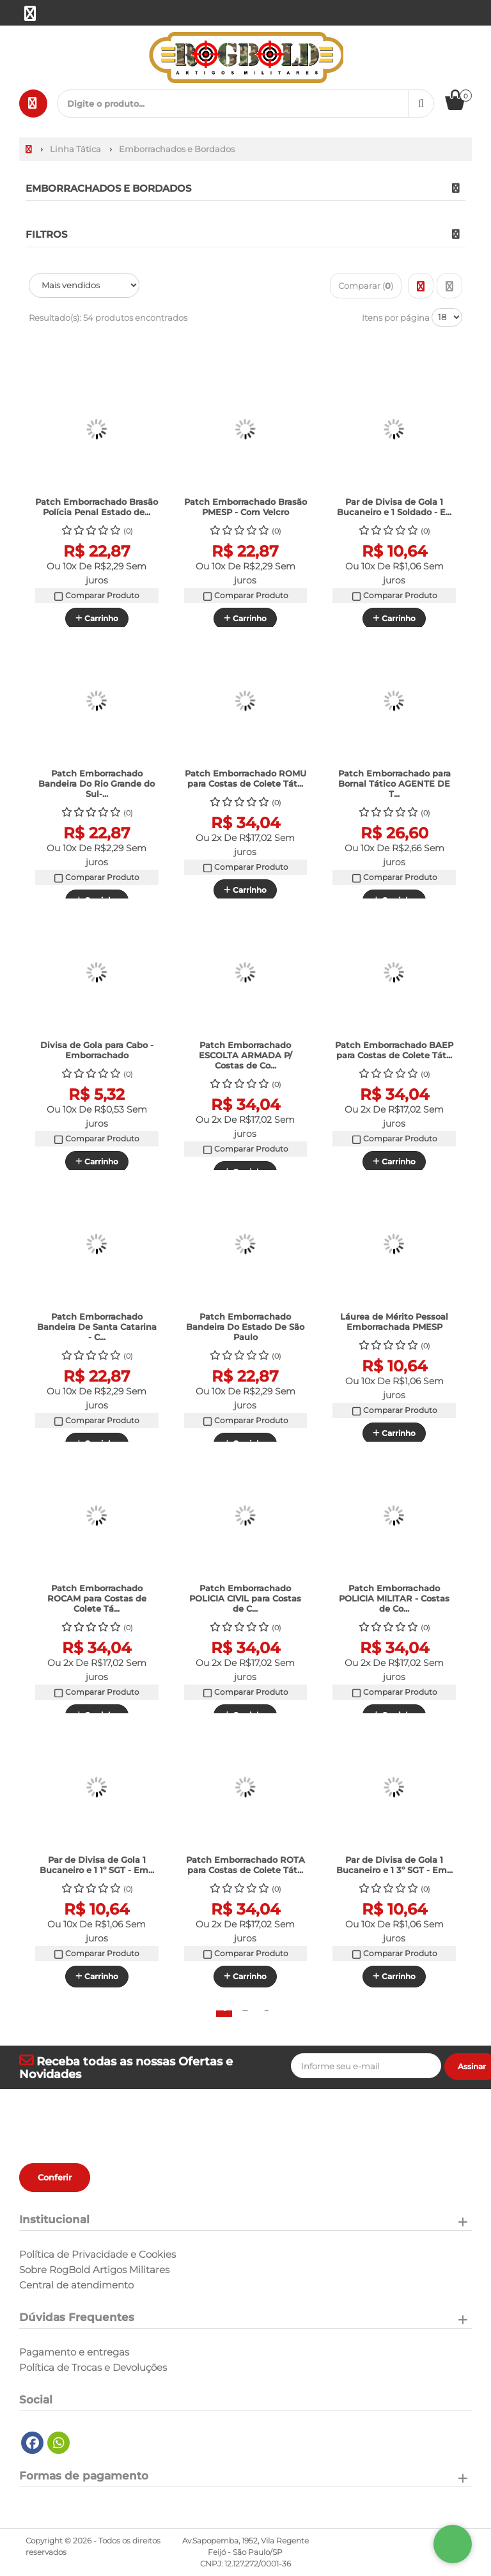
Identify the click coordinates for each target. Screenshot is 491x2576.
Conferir (55, 2177)
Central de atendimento (76, 2285)
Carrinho (96, 1161)
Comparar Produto (96, 606)
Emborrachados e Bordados (108, 188)
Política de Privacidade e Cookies (97, 2254)
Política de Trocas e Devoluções (93, 2367)
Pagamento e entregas (74, 2352)
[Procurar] (421, 103)
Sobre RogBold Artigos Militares (94, 2269)
